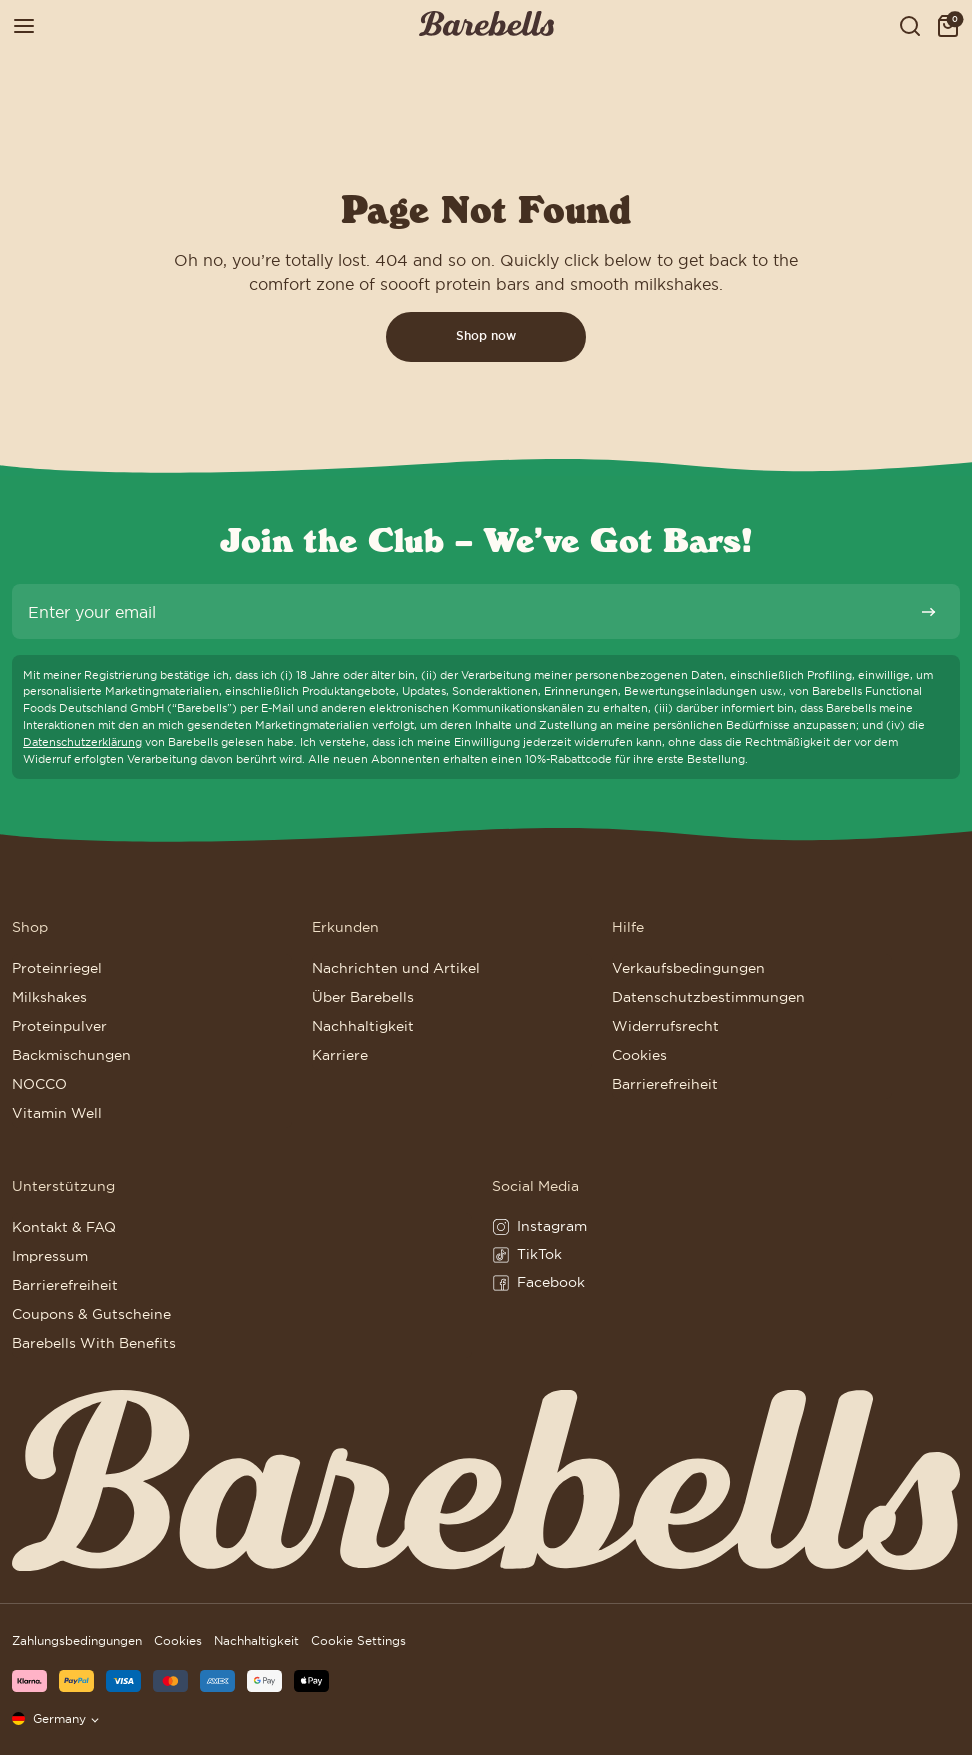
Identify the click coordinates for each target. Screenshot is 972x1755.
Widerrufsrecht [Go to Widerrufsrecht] (665, 1026)
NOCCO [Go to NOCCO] (39, 1084)
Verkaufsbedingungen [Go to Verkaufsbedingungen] (688, 968)
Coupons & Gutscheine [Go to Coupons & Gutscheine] (91, 1314)
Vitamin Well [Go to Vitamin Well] (57, 1113)
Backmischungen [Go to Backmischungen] (71, 1055)
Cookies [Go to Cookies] (639, 1055)
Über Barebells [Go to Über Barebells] (363, 997)
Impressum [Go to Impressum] (50, 1256)
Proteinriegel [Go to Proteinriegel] (57, 968)
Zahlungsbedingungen (77, 1640)
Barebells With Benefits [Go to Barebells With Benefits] (94, 1343)
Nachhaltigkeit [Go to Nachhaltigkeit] (363, 1026)
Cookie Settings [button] (358, 1640)
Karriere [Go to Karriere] (340, 1055)
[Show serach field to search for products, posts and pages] (910, 26)
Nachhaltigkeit (256, 1640)
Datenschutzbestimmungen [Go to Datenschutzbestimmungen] (708, 997)
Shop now (486, 336)
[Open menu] (24, 26)
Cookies (178, 1640)
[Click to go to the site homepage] (486, 26)
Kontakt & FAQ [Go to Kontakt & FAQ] (64, 1227)
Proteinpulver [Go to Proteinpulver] (59, 1026)
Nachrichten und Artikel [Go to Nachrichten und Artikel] (396, 968)
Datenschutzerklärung (82, 742)
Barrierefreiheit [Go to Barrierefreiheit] (665, 1084)
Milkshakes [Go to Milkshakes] (49, 997)
